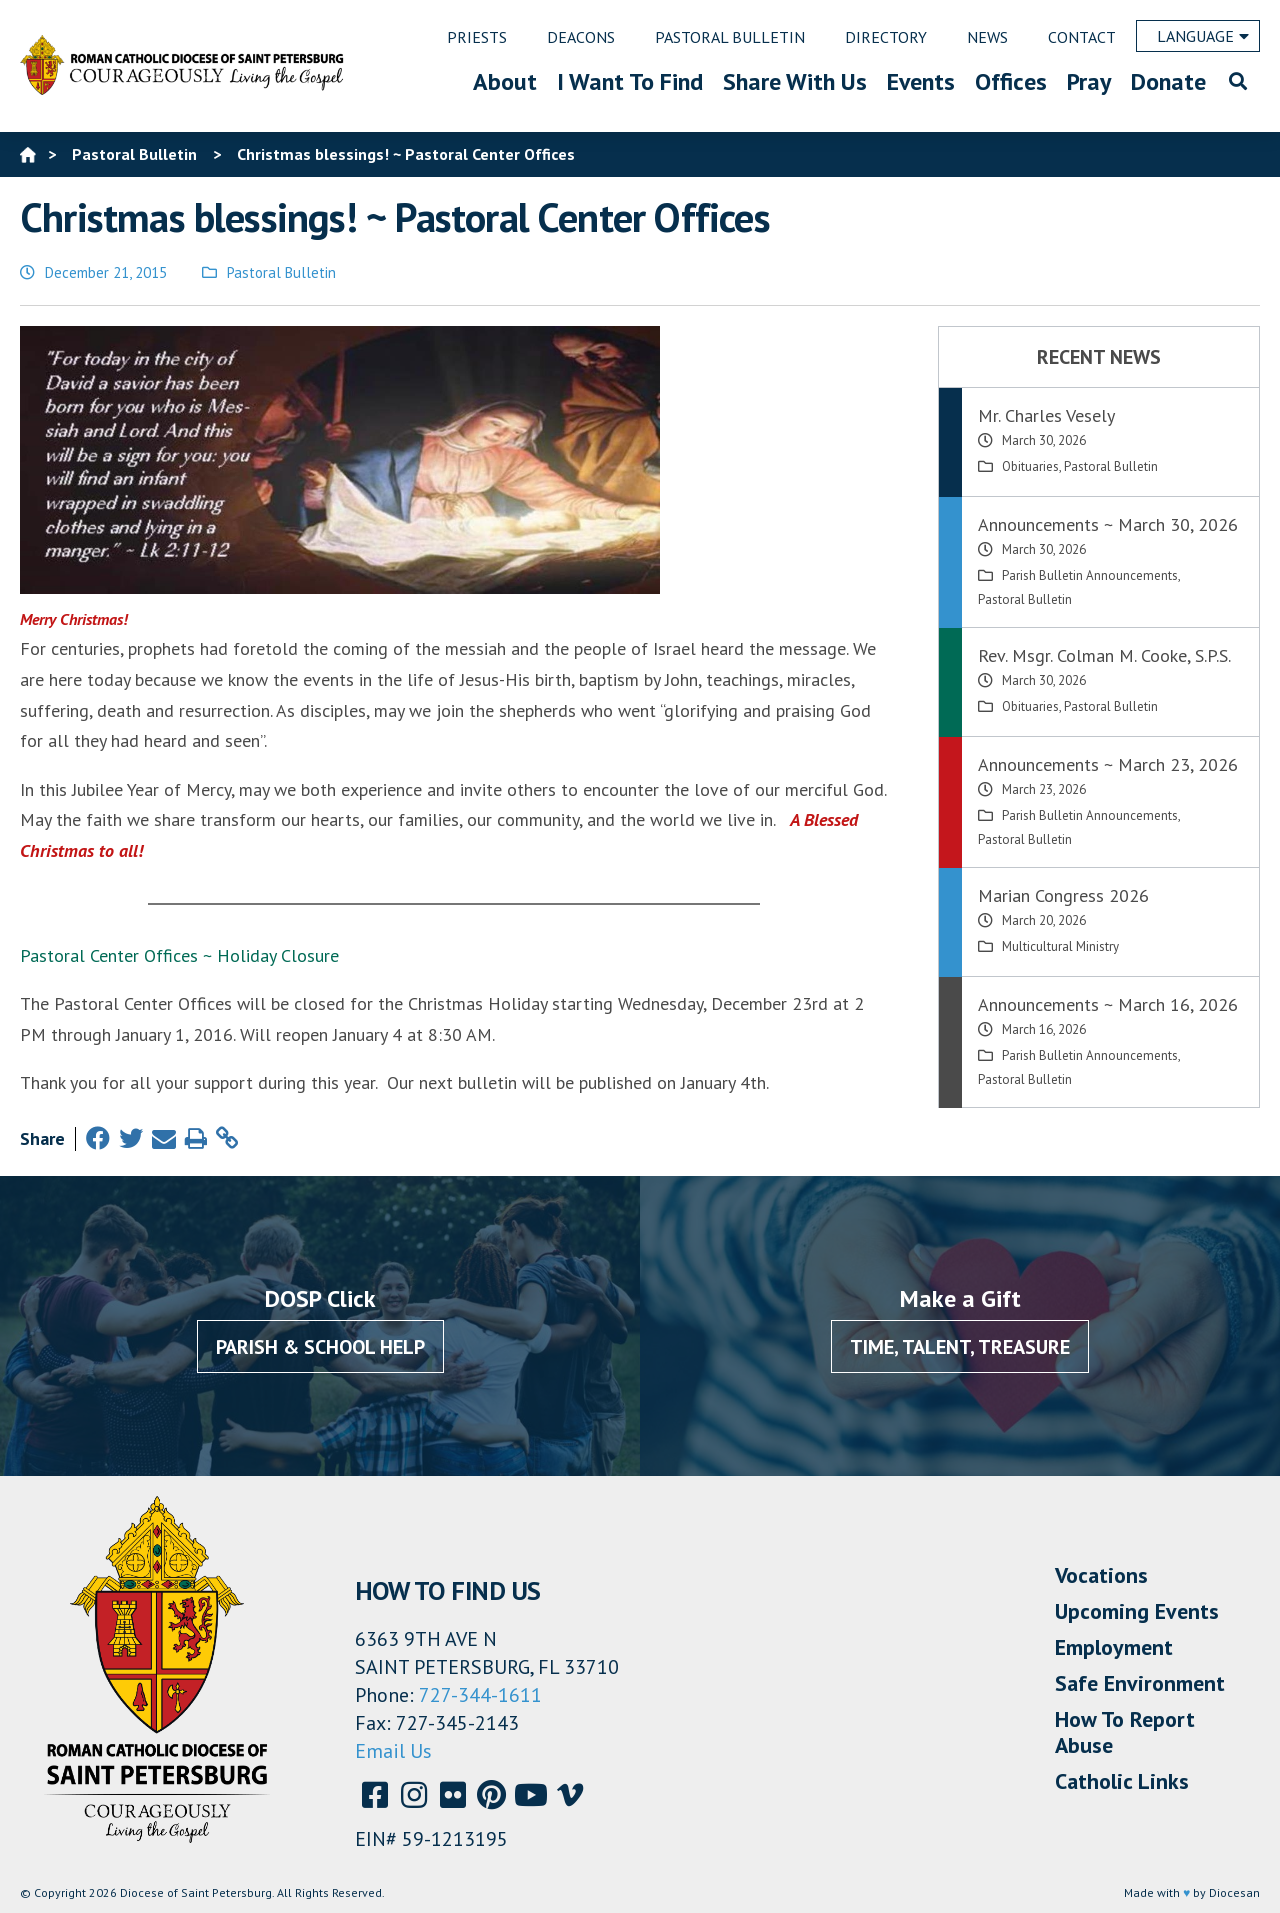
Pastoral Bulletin (281, 272)
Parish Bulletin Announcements (1090, 575)
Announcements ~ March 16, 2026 (1108, 1004)
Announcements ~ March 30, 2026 (1108, 524)
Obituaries (1030, 466)
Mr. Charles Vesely (1046, 415)
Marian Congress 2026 (1063, 895)
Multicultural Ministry (1060, 946)
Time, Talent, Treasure (960, 1347)
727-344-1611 (480, 1695)
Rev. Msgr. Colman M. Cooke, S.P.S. (1104, 655)
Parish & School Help (320, 1347)
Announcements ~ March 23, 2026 (1108, 764)
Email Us (393, 1751)
